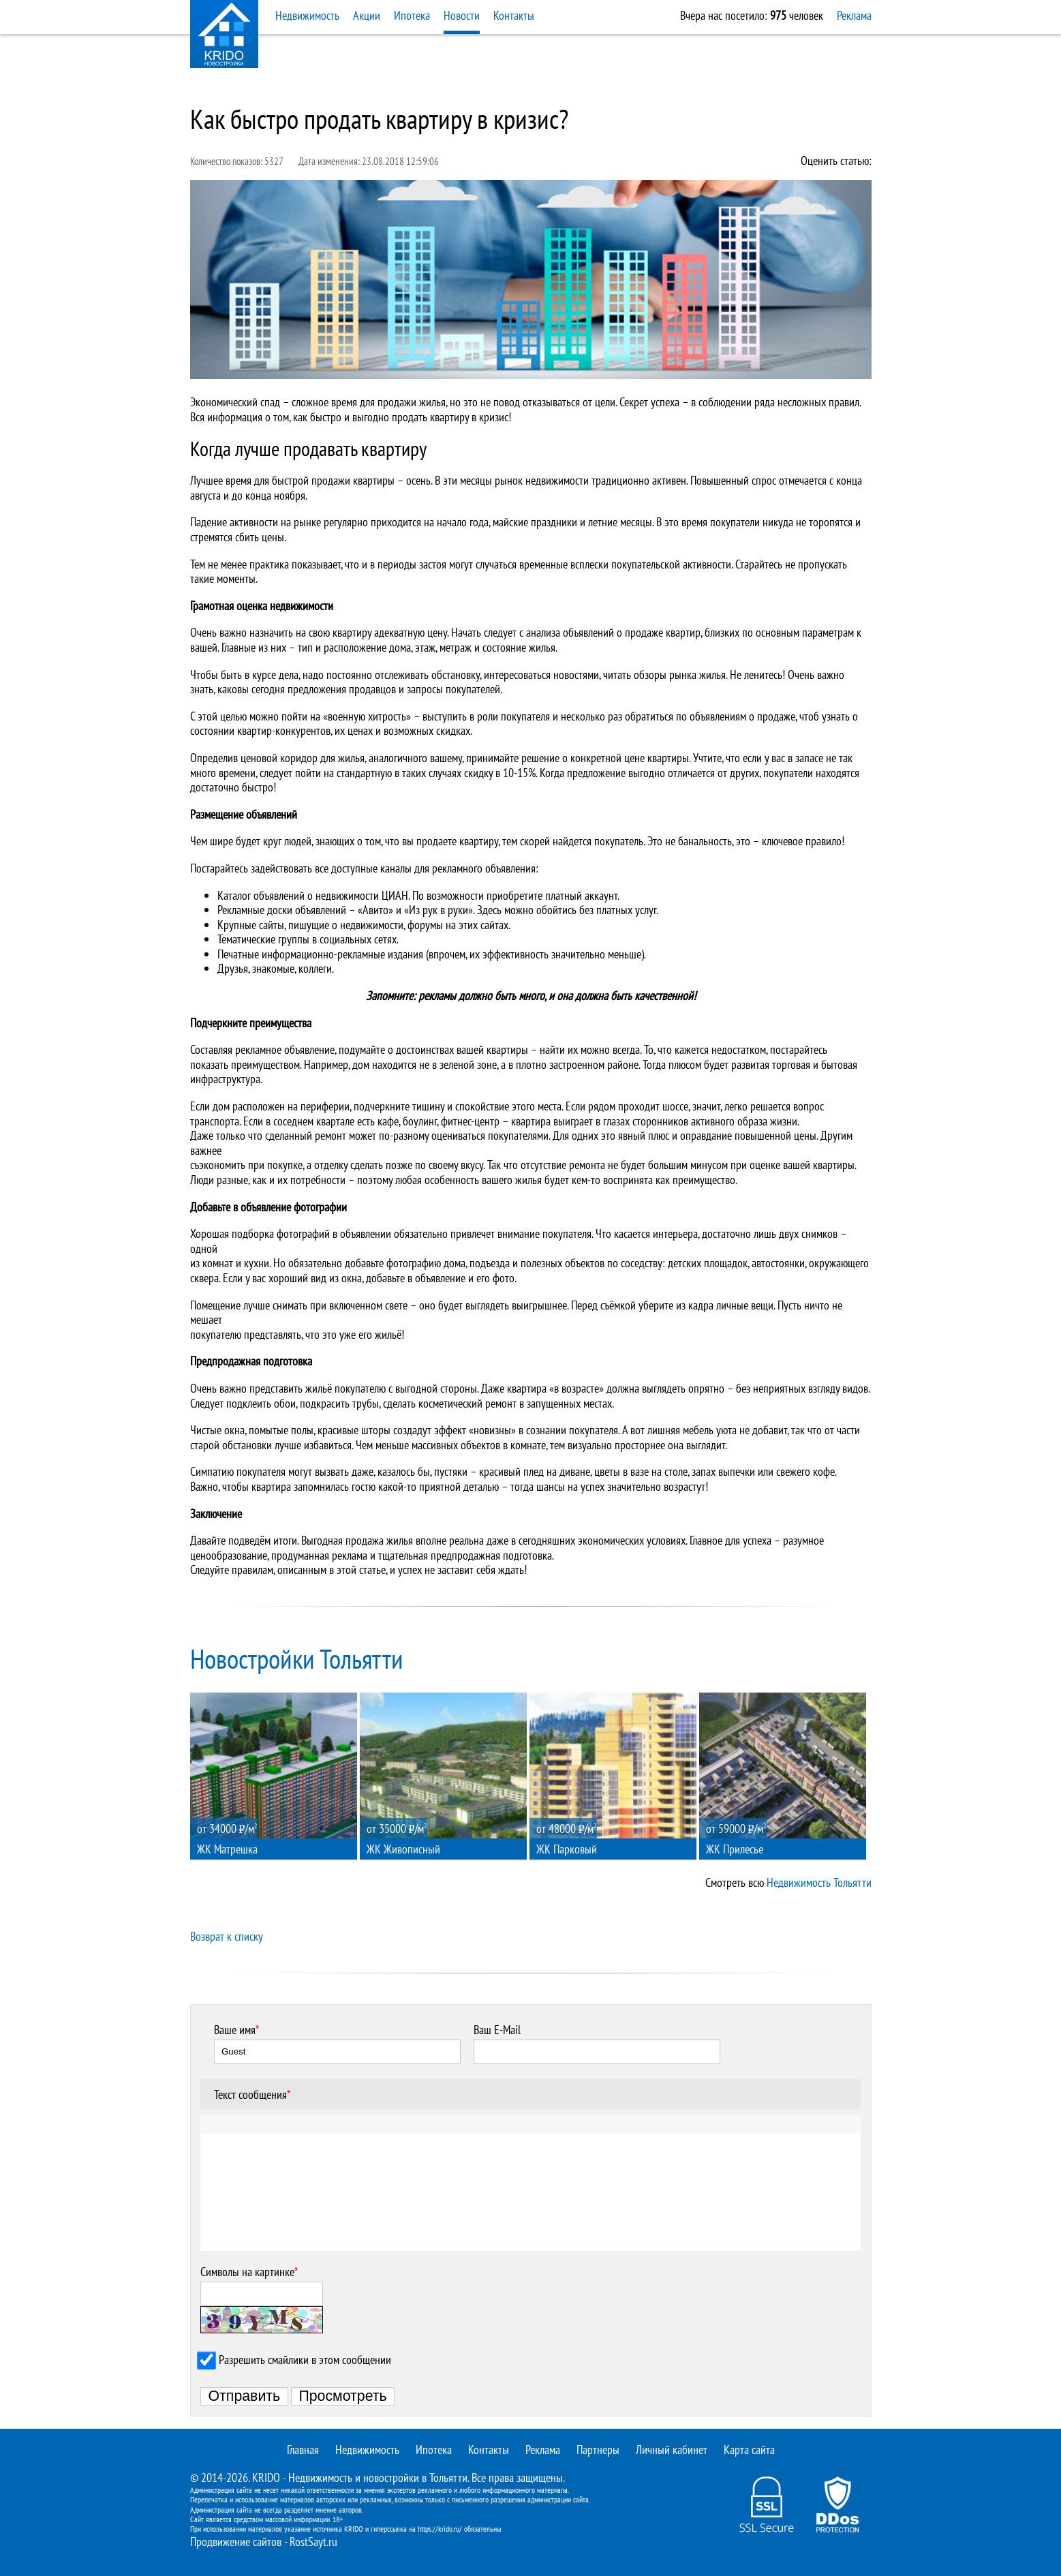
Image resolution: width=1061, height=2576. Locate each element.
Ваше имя (236, 2029)
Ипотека (412, 15)
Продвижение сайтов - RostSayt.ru (263, 2541)
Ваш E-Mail (497, 2029)
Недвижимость (307, 15)
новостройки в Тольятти (415, 2477)
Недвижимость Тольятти (819, 1882)
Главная (303, 2449)
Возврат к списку (226, 1936)
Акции (366, 15)
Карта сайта (749, 2449)
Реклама (854, 15)
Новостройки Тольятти (296, 1658)
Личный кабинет (671, 2449)
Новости (462, 15)
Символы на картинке (249, 2271)
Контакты (513, 15)
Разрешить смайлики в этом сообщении (305, 2359)
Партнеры (597, 2449)
